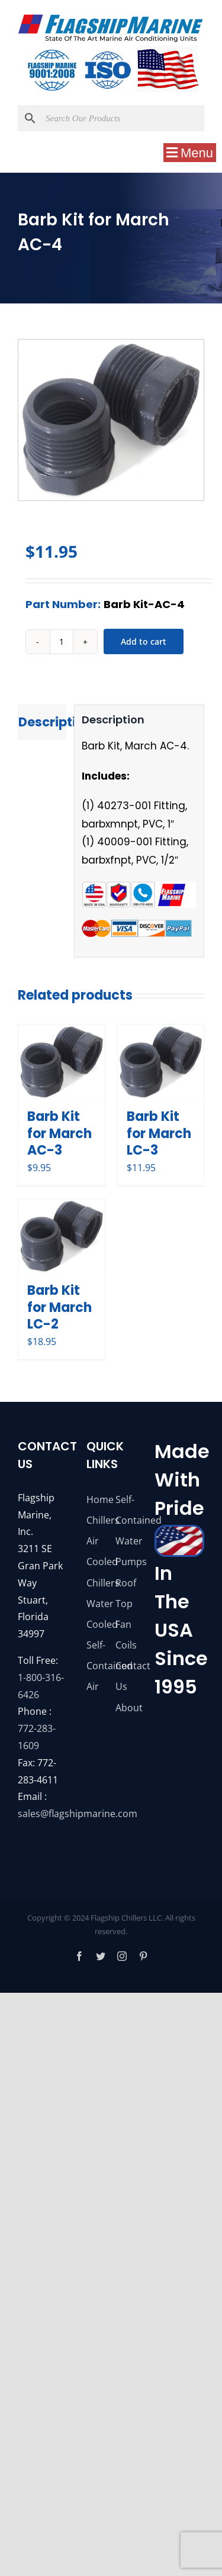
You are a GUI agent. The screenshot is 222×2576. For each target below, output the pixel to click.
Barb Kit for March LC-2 (59, 1307)
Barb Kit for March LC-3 (159, 1133)
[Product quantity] (61, 642)
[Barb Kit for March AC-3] (61, 1062)
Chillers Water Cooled (96, 1603)
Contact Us (125, 1676)
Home (96, 1499)
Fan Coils (125, 1634)
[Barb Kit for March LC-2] (61, 1236)
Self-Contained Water (125, 1520)
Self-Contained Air (96, 1665)
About (125, 1707)
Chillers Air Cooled (96, 1541)
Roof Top (125, 1593)
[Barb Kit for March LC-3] (161, 1062)
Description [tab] (42, 722)
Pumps (125, 1561)
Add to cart (143, 641)
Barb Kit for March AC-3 (59, 1133)
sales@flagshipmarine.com (77, 1813)
